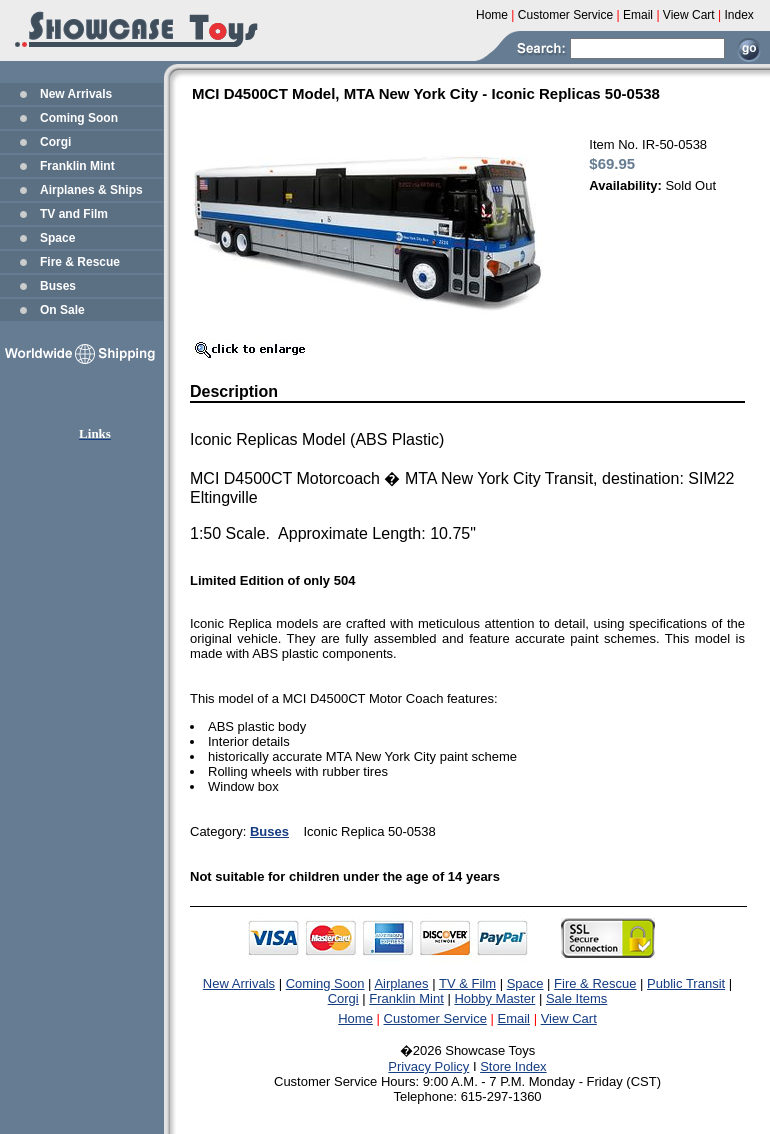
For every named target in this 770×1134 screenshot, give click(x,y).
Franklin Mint (77, 166)
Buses (58, 286)
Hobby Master (494, 998)
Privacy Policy (428, 1066)
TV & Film (467, 983)
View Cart (569, 1018)
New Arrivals (76, 94)
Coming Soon (79, 118)
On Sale (62, 310)
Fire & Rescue (80, 262)
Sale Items (576, 998)
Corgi (55, 142)
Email (514, 1018)
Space (57, 238)
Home (355, 1018)
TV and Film (74, 214)
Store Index (513, 1066)
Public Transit (686, 983)
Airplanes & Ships (91, 190)
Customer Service (435, 1018)
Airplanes (401, 983)
